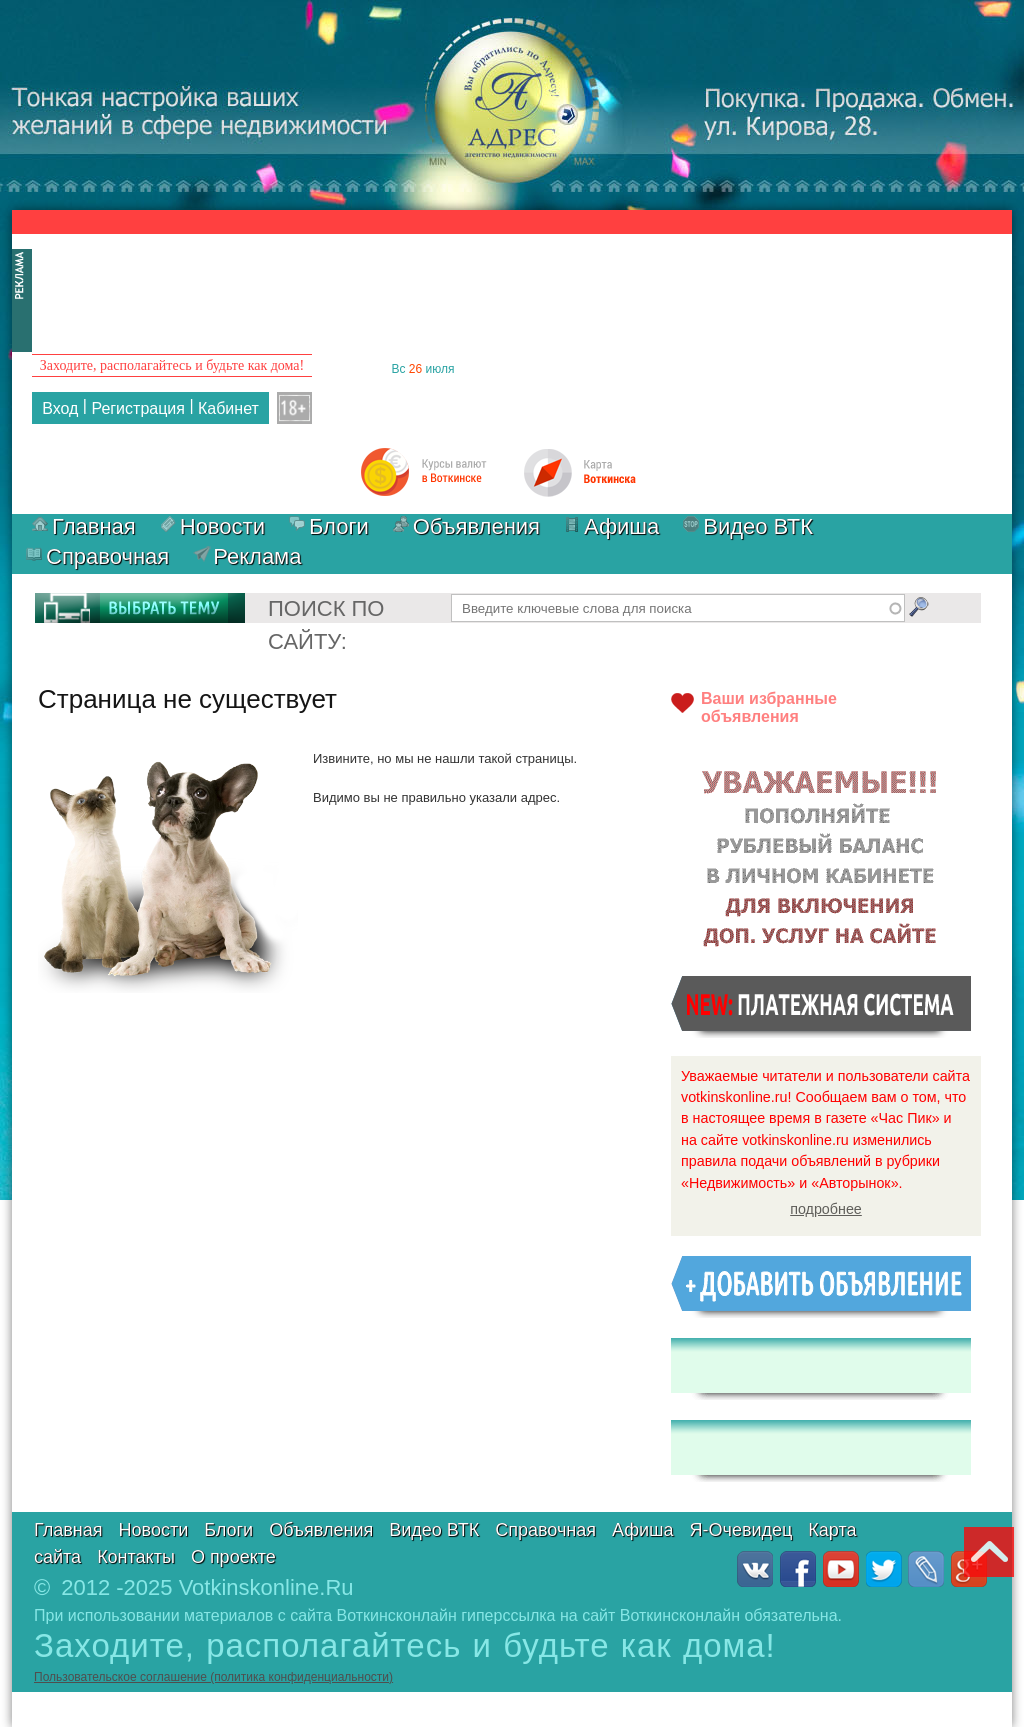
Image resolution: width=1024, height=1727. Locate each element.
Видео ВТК (758, 526)
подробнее (826, 1209)
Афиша (621, 526)
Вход (60, 408)
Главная (94, 526)
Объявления (476, 526)
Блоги (339, 526)
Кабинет (228, 408)
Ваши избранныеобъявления (769, 707)
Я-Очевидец (741, 1530)
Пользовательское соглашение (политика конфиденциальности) (213, 1677)
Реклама (257, 556)
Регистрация (138, 408)
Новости (222, 526)
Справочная (107, 556)
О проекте (233, 1557)
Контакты (136, 1557)
